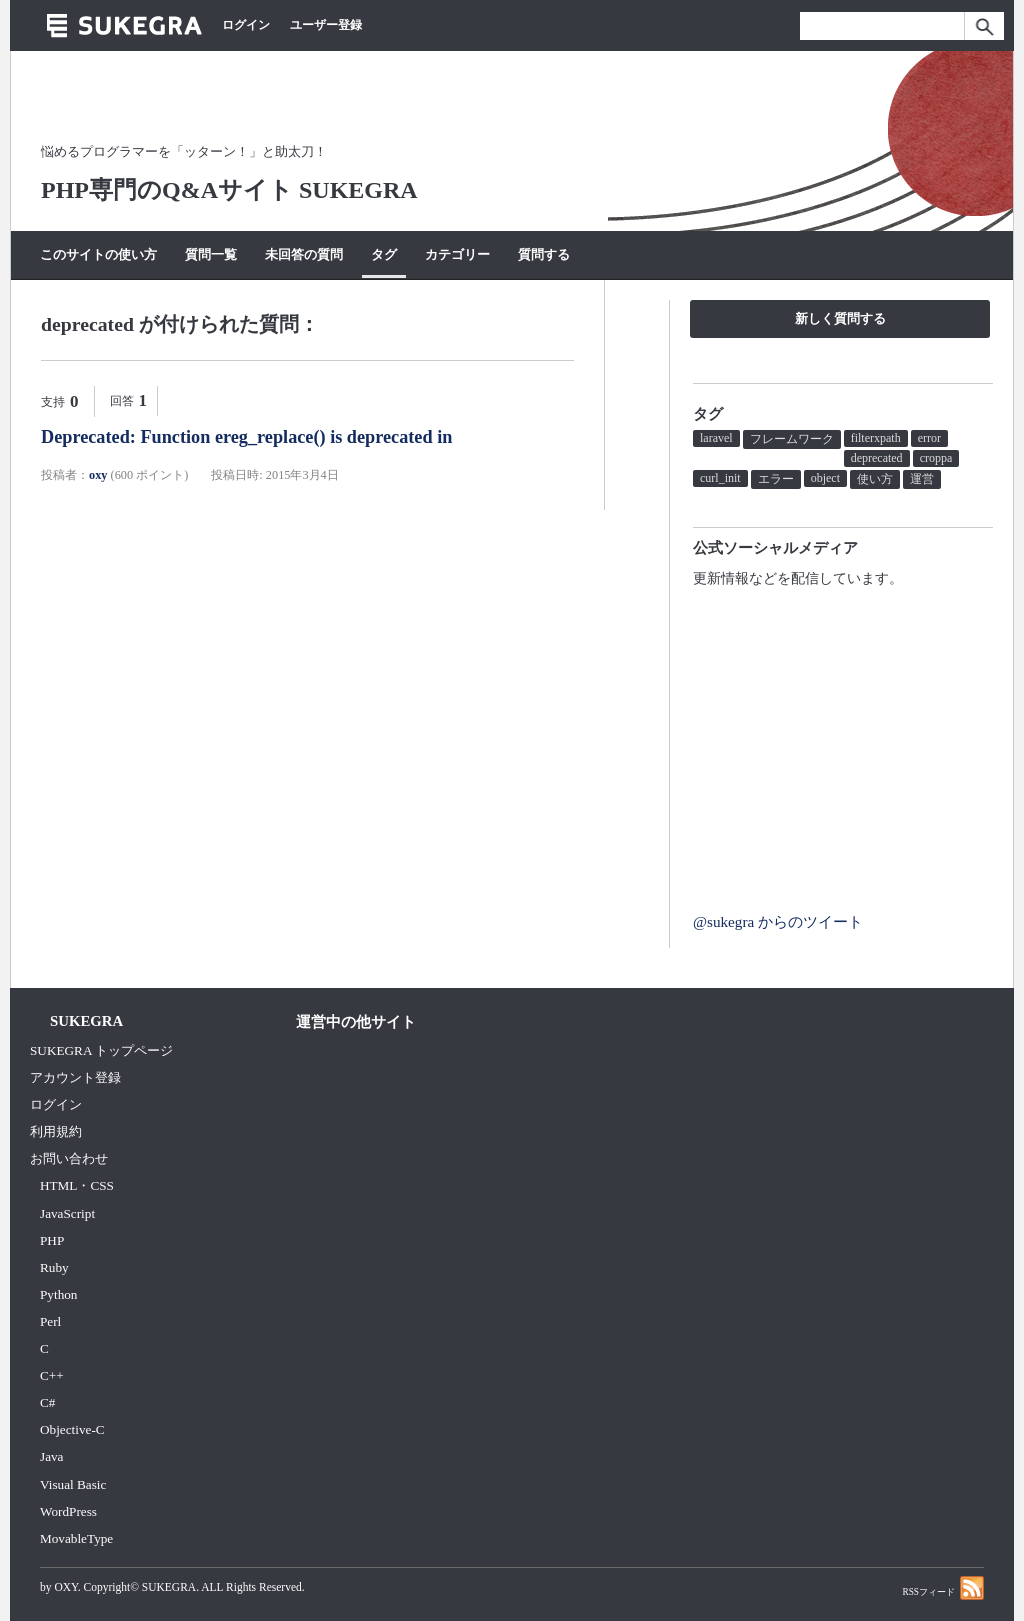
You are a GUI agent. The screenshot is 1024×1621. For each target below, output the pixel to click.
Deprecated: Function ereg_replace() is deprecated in (246, 437)
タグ (384, 254)
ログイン (246, 25)
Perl (50, 1321)
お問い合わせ (69, 1158)
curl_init (720, 478)
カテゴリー (457, 254)
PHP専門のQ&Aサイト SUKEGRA (229, 190)
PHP (52, 1240)
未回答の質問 (304, 254)
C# (47, 1402)
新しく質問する (840, 318)
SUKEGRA (169, 1587)
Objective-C (72, 1429)
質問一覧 (211, 254)
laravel (716, 438)
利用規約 (56, 1131)
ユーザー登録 (326, 25)
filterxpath (876, 438)
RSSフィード (943, 1587)
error (929, 438)
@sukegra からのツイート (778, 921)
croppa (936, 458)
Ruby (54, 1267)
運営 (922, 479)
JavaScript (67, 1213)
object (825, 478)
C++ (52, 1375)
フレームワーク (792, 439)
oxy (98, 475)
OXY (65, 1587)
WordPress (68, 1511)
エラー (776, 479)
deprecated (877, 458)
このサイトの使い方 (98, 254)
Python (58, 1294)
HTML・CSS (77, 1185)
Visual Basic (73, 1484)
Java (52, 1456)
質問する (544, 254)
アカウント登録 (75, 1077)
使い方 (875, 479)
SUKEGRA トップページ (101, 1050)
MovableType (76, 1538)
